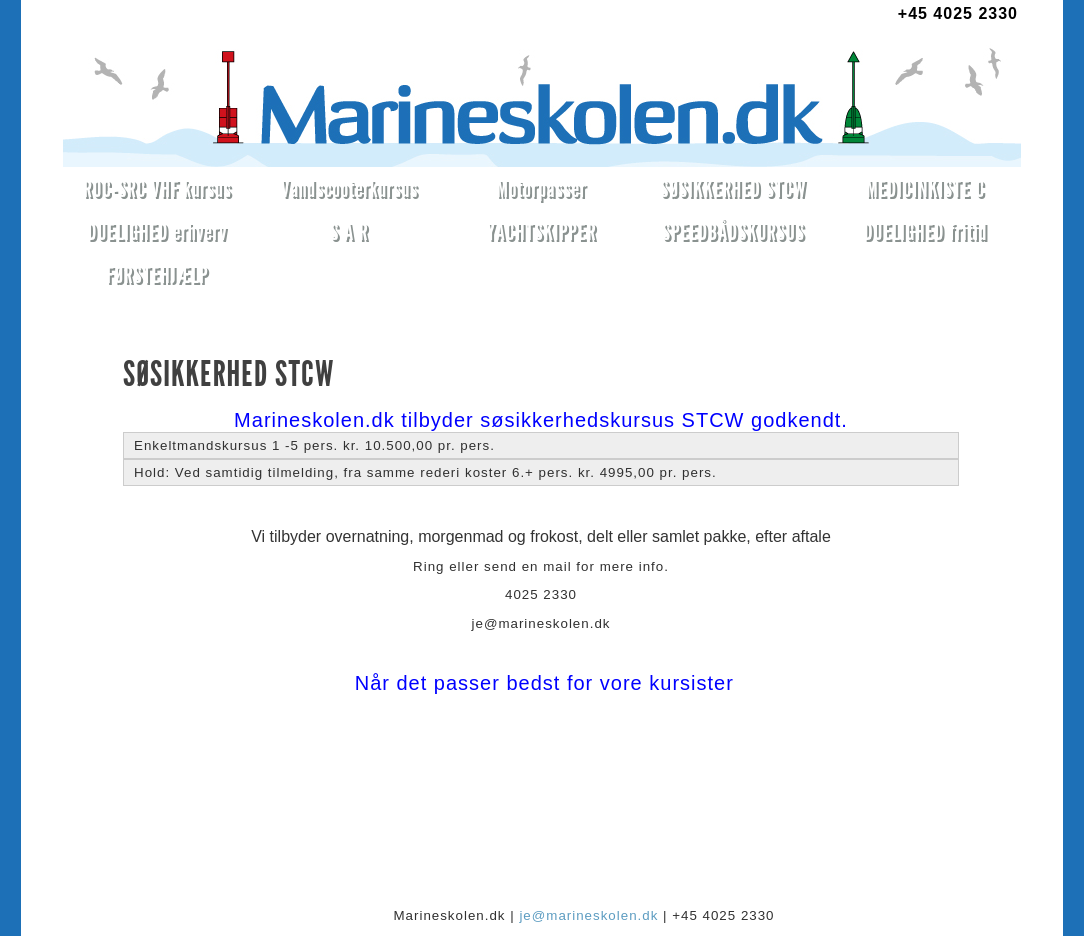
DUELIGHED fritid (926, 231)
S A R (349, 231)
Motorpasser (541, 188)
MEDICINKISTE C (925, 188)
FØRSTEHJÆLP (157, 274)
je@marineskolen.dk (588, 915)
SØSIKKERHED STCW (733, 188)
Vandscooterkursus (349, 188)
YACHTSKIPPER (542, 231)
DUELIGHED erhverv (158, 231)
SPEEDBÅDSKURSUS (733, 231)
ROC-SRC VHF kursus (157, 188)
